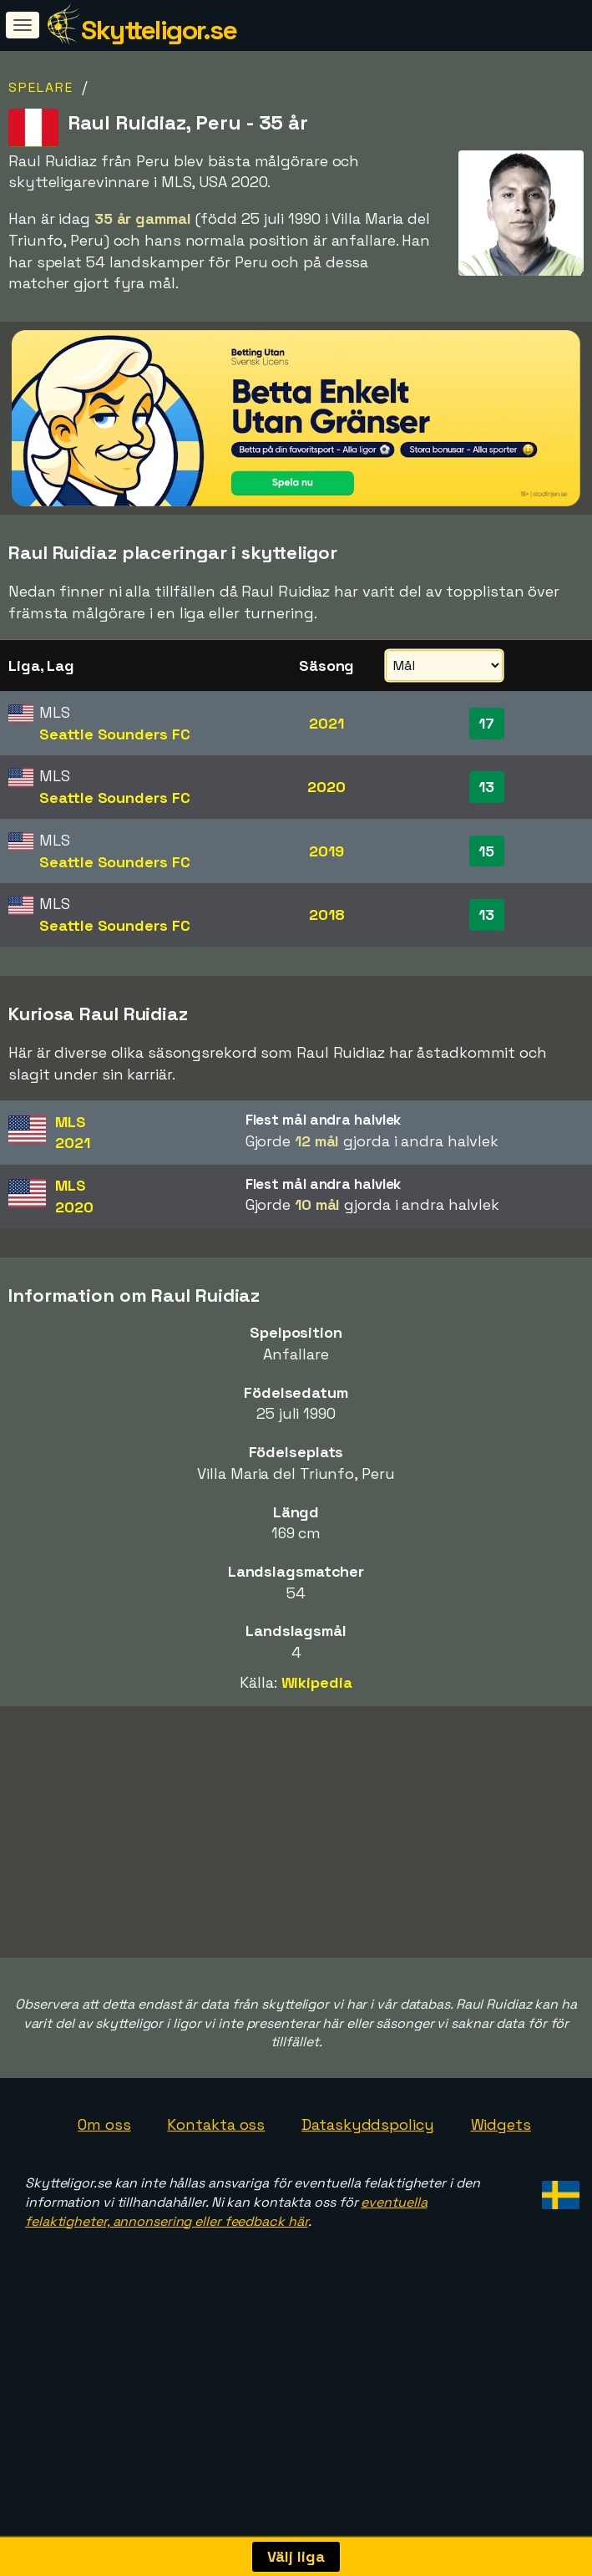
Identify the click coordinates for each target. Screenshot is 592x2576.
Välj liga (295, 2556)
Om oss (104, 2186)
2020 (326, 786)
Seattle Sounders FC (114, 734)
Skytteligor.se (158, 30)
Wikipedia (316, 1682)
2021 (326, 723)
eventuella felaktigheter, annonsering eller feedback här (226, 2273)
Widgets (501, 2186)
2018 (327, 914)
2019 (326, 851)
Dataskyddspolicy (367, 2186)
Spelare (40, 87)
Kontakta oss (216, 2186)
